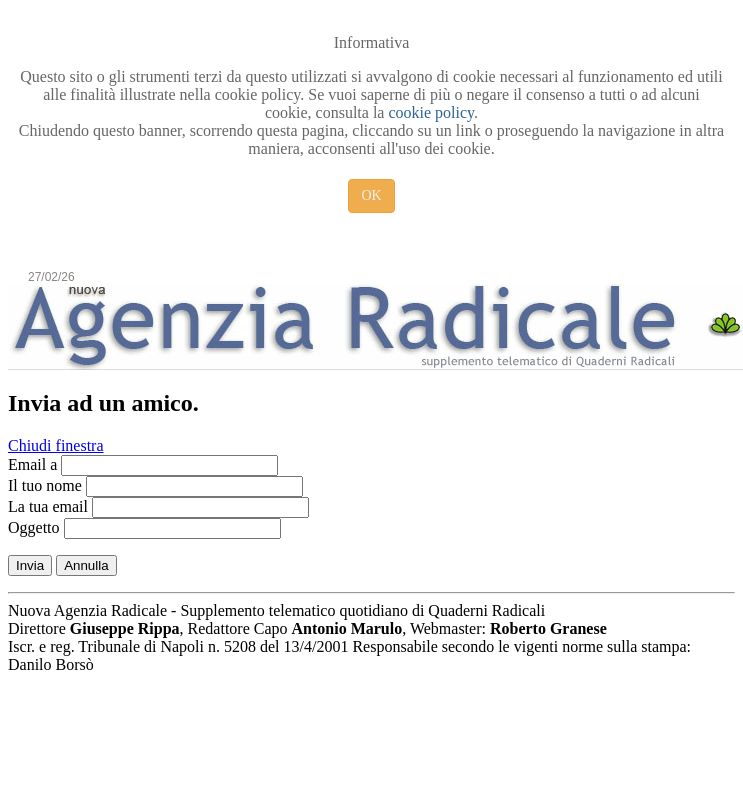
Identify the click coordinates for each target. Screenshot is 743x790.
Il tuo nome (45, 485)
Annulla (86, 565)
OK (371, 195)
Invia (30, 565)
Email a (32, 464)
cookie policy (431, 112)
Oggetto (34, 527)
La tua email (48, 506)
